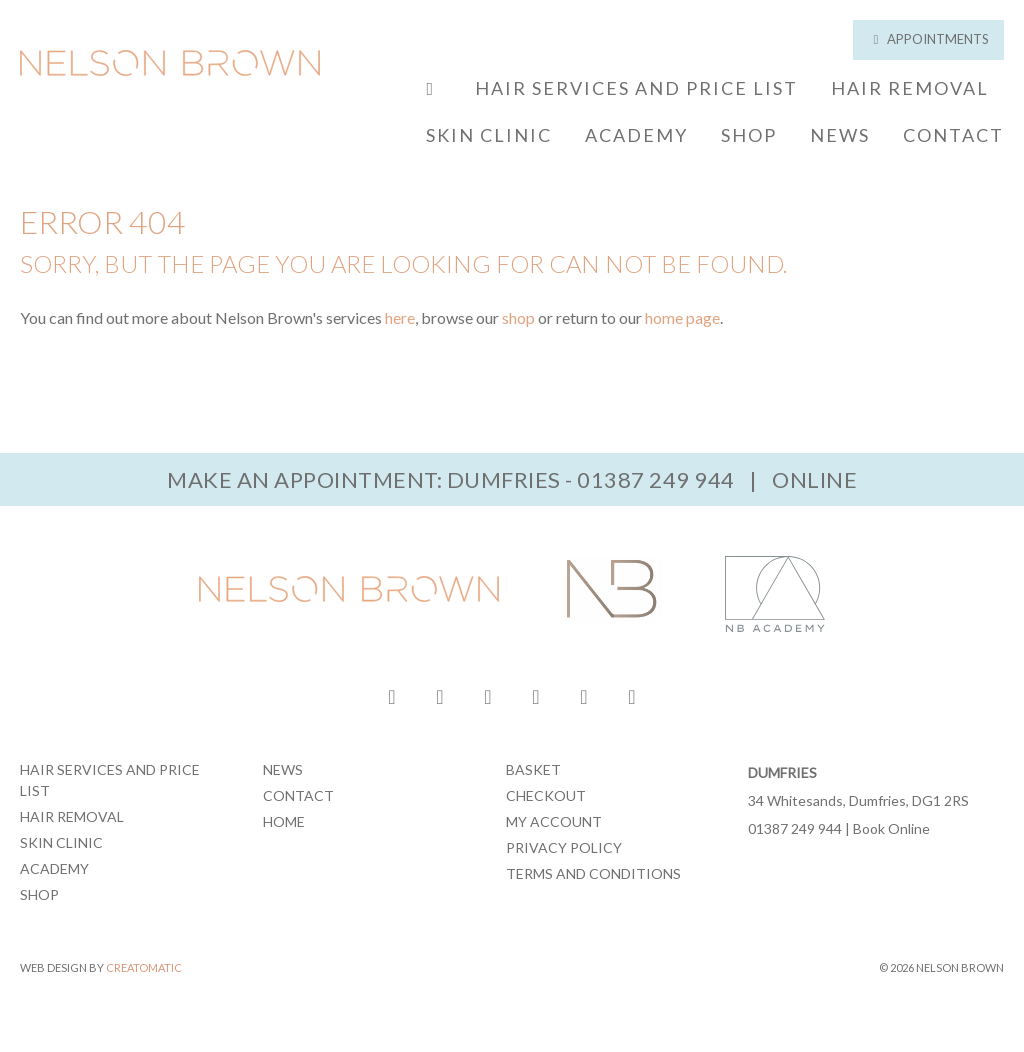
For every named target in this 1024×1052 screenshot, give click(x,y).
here (400, 317)
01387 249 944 (656, 479)
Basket (533, 769)
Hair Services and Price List (636, 88)
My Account (554, 821)
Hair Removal (910, 88)
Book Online (891, 828)
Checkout (546, 795)
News (840, 135)
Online (814, 479)
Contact (953, 135)
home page (682, 317)
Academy (636, 135)
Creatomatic (144, 967)
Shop (749, 135)
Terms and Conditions (593, 873)
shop (518, 317)
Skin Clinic (489, 135)
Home (284, 821)
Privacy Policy (564, 847)
